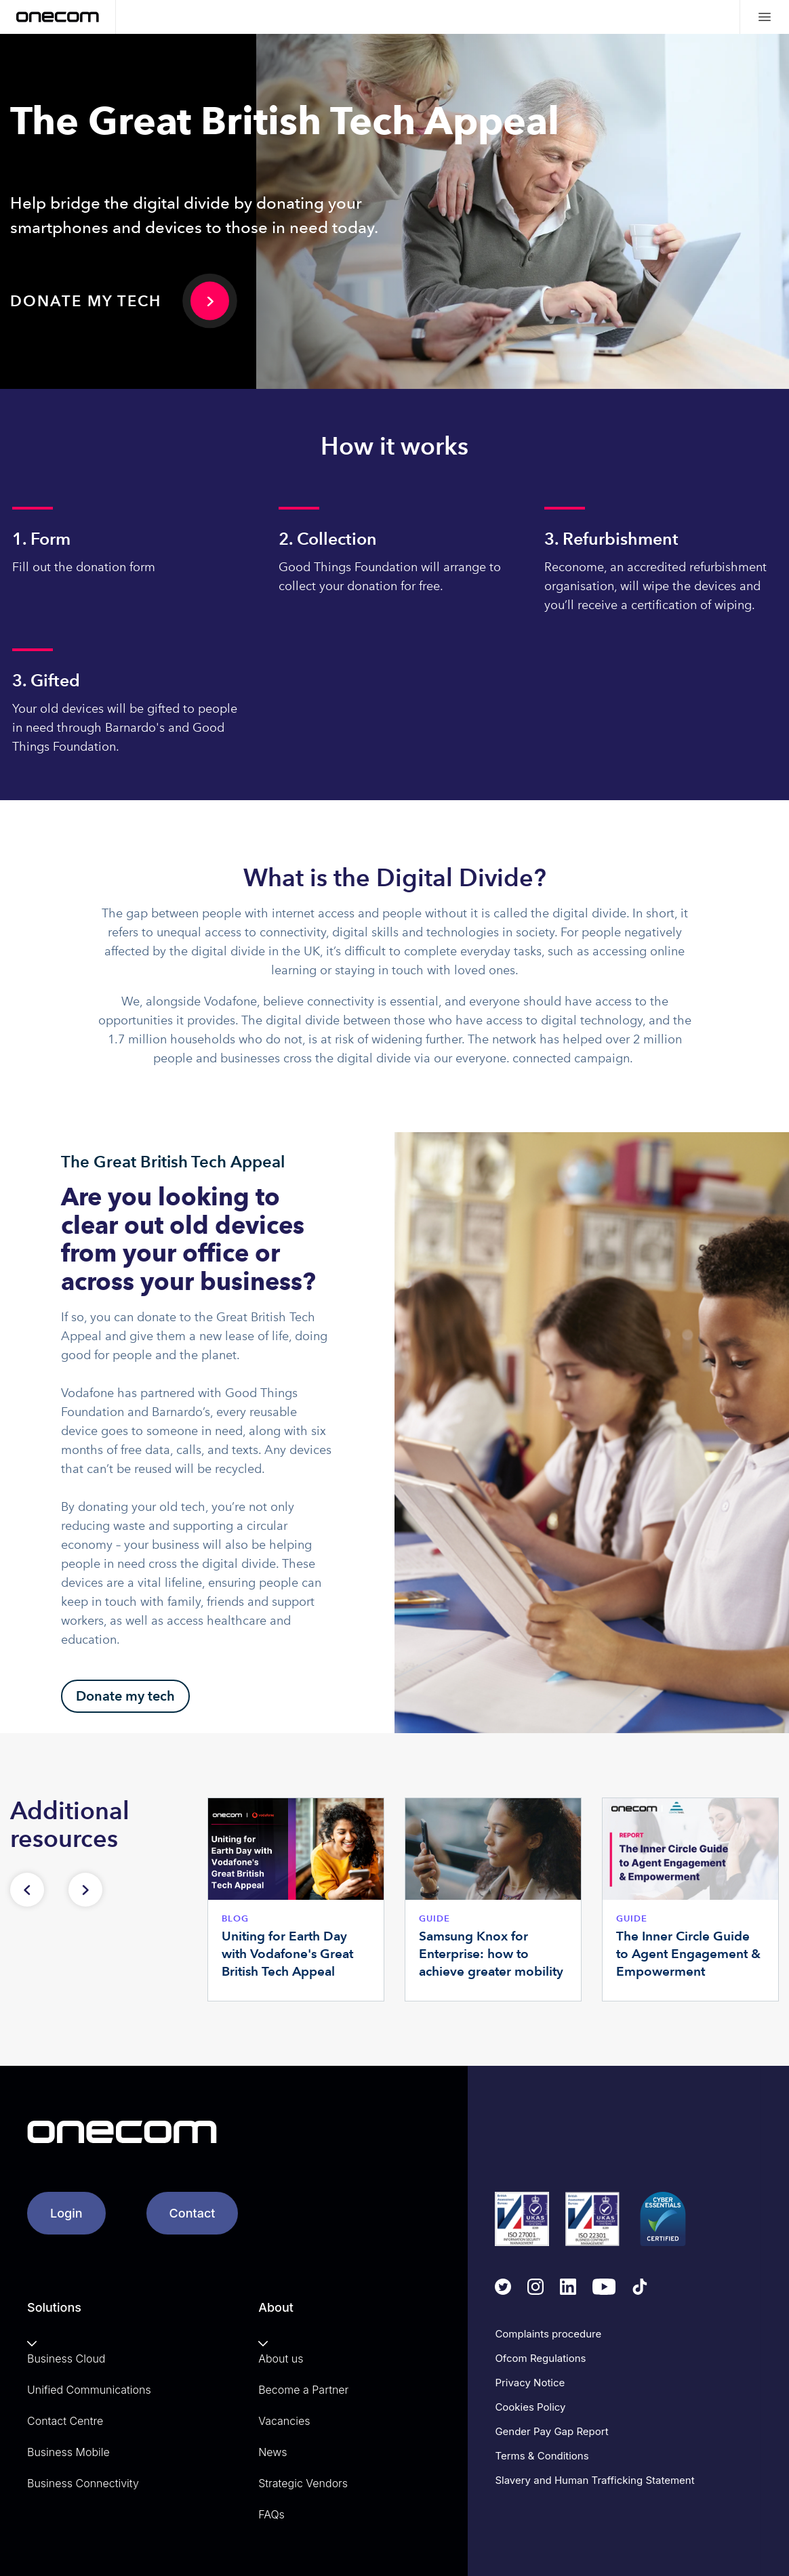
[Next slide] (85, 1890)
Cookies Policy (530, 2407)
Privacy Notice (530, 2382)
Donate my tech (85, 301)
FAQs (271, 2514)
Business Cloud (66, 2358)
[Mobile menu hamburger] (764, 17)
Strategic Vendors (303, 2483)
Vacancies (284, 2421)
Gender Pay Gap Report (551, 2431)
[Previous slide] (27, 1890)
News (272, 2452)
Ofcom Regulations (540, 2358)
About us (280, 2358)
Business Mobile (68, 2452)
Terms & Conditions (541, 2455)
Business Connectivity (83, 2483)
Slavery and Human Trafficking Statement (594, 2480)
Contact (192, 2213)
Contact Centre (65, 2421)
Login (66, 2213)
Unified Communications (89, 2389)
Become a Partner (303, 2389)
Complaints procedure (548, 2333)
